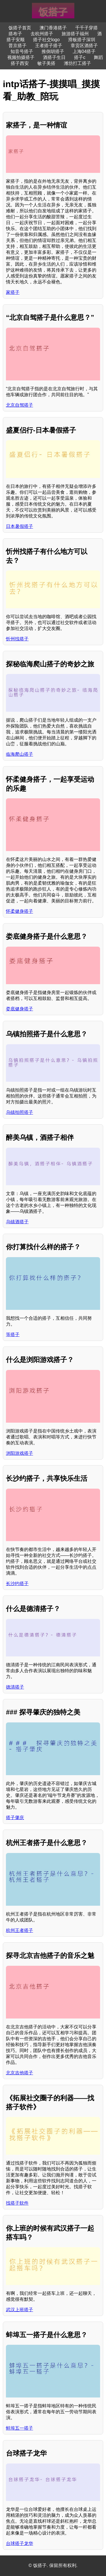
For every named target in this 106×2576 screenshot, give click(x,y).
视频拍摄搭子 (20, 57)
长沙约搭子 (17, 1583)
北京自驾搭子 (19, 405)
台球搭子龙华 (19, 2543)
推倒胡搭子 (53, 51)
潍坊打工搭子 (77, 63)
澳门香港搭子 (53, 27)
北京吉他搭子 (19, 2072)
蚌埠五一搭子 (19, 2428)
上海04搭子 (84, 51)
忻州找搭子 (17, 638)
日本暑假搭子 (19, 526)
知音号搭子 (21, 51)
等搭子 (13, 1334)
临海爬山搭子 (19, 754)
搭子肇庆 (15, 1817)
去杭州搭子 (42, 33)
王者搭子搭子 (48, 45)
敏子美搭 (46, 63)
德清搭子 (15, 1687)
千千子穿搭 (86, 27)
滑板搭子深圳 (81, 39)
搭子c (79, 57)
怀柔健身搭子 (19, 911)
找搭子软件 (17, 2203)
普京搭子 (17, 45)
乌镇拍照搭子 (19, 1112)
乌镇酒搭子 (17, 1221)
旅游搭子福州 (75, 33)
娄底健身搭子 (19, 1008)
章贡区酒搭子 (84, 45)
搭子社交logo (46, 39)
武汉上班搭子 (19, 2309)
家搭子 (13, 292)
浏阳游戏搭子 (19, 1453)
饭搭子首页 (19, 27)
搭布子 (15, 33)
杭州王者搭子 (19, 1930)
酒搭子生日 (54, 57)
